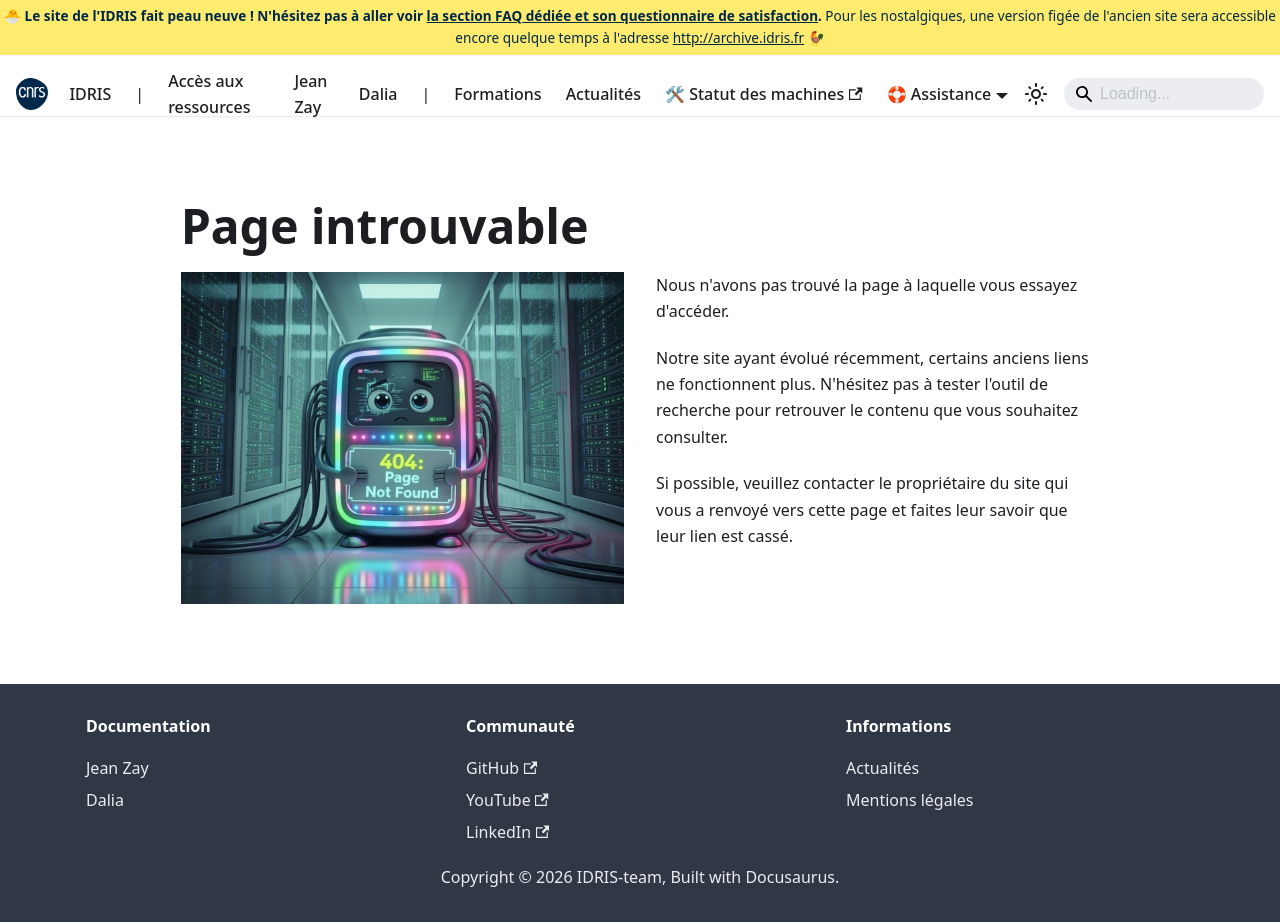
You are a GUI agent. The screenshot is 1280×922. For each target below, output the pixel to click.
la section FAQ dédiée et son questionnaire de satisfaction (622, 15)
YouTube (507, 800)
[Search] (1164, 94)
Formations (497, 94)
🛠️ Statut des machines (764, 94)
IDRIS (90, 94)
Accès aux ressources (209, 94)
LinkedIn (507, 832)
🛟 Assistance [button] (939, 94)
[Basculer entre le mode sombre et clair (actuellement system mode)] (1036, 94)
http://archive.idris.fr (738, 37)
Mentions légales (910, 800)
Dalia (378, 94)
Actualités (603, 94)
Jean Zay (310, 94)
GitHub (501, 768)
